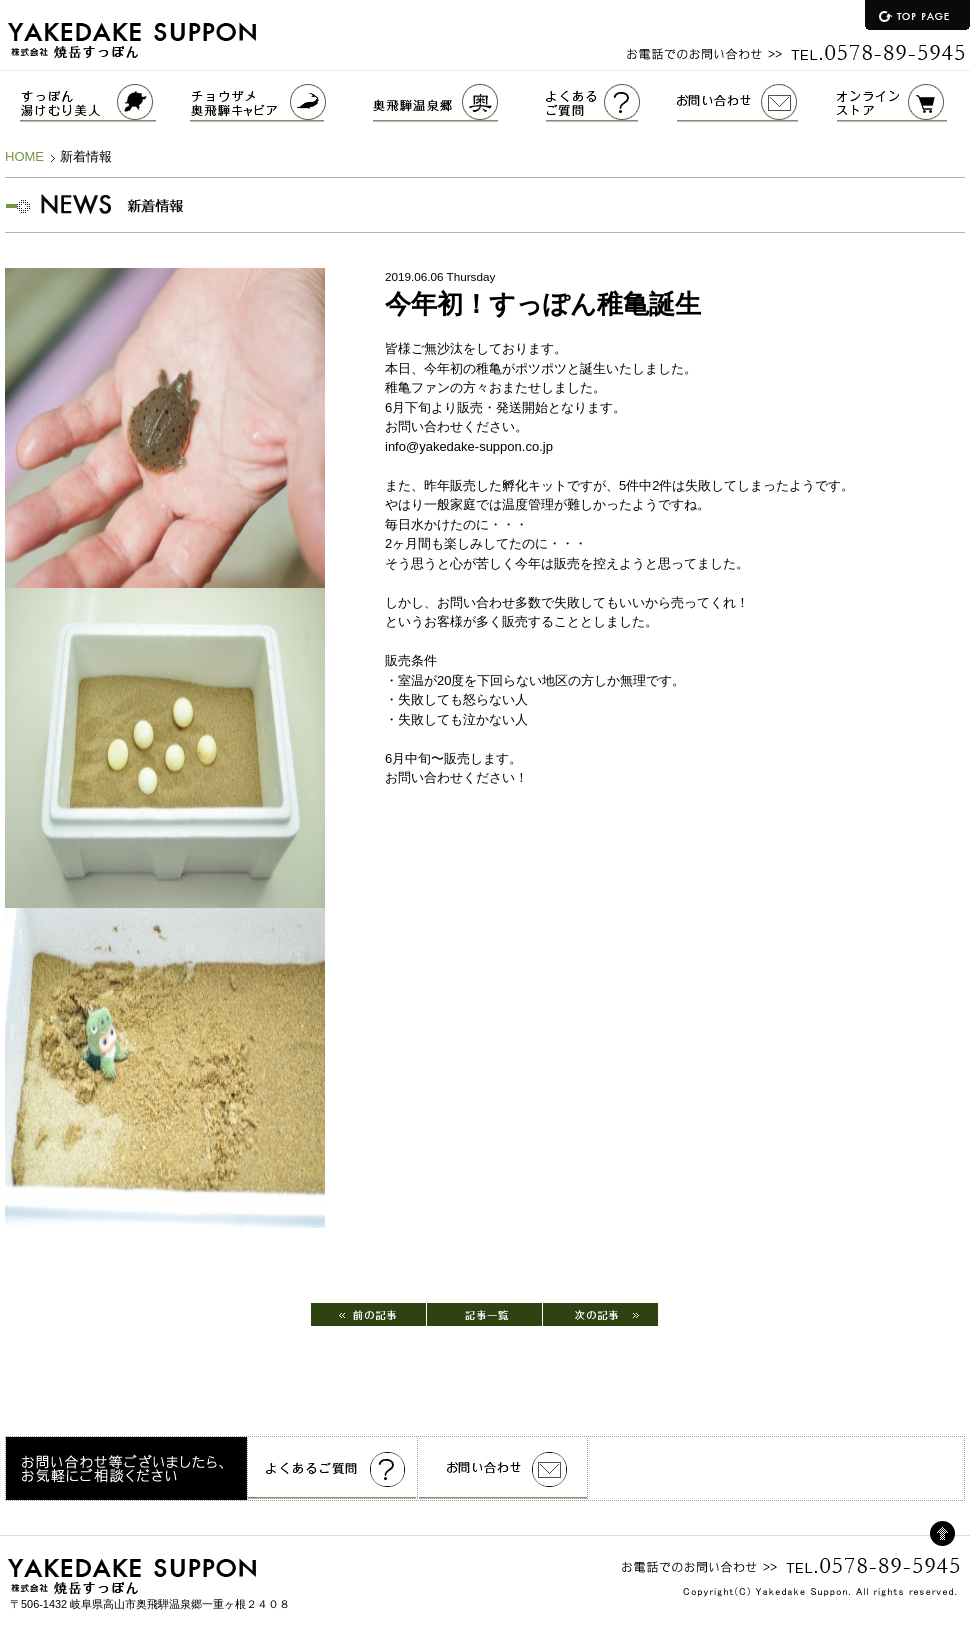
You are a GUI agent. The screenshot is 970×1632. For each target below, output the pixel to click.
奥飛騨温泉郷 (459, 103)
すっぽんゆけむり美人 (95, 103)
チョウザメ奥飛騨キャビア (281, 103)
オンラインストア (903, 103)
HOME (24, 156)
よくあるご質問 (611, 103)
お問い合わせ (757, 103)
